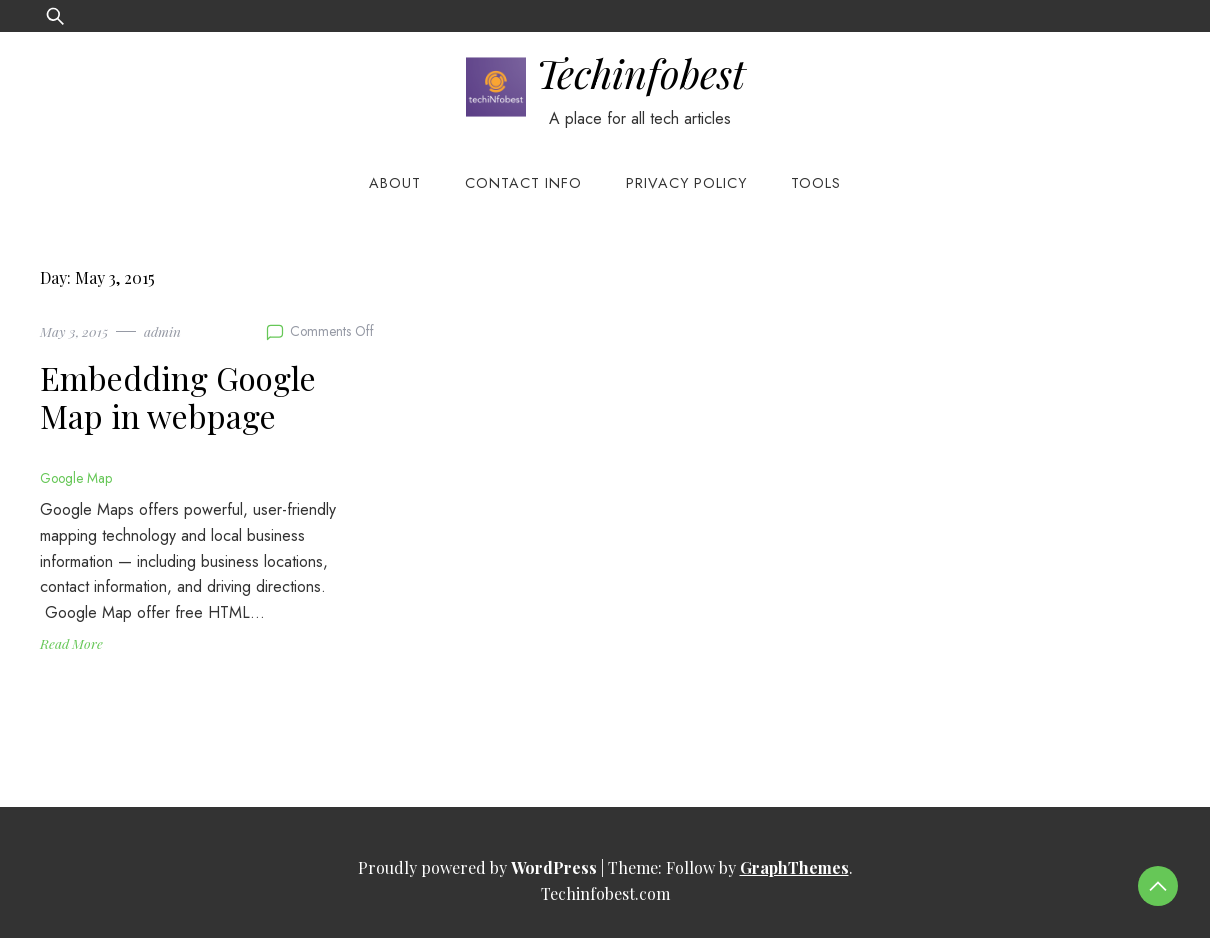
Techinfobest (640, 72)
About (395, 183)
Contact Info (523, 183)
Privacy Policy (686, 183)
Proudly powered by (479, 867)
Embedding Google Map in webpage (178, 396)
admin (162, 331)
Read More (71, 643)
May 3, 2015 (74, 331)
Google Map (76, 478)
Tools (816, 183)
